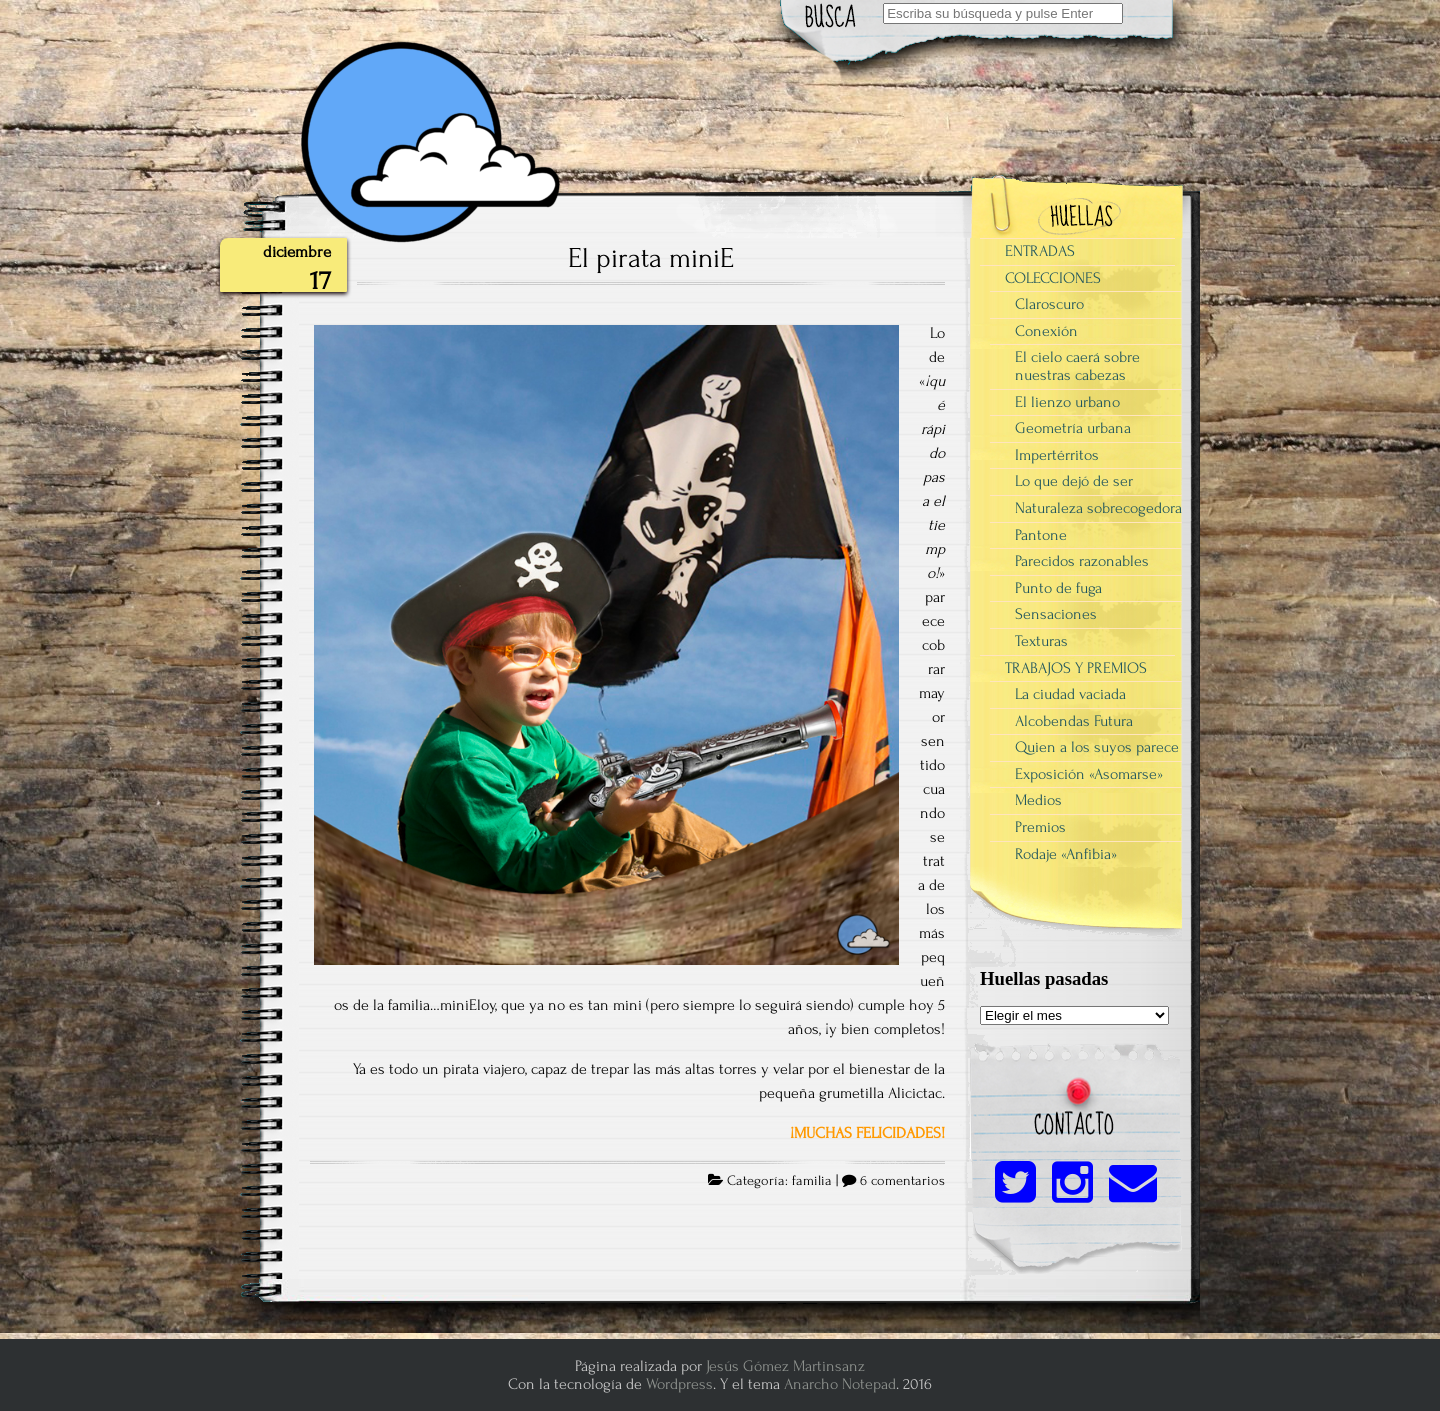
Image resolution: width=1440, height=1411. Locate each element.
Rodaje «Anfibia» (1066, 854)
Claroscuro (1049, 304)
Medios (1038, 800)
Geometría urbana (1073, 428)
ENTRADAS (1040, 251)
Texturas (1041, 641)
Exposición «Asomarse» (1089, 774)
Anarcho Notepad (840, 1384)
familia (812, 1181)
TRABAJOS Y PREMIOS (1076, 668)
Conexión (1046, 331)
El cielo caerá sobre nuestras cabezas (1077, 366)
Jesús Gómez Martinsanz (785, 1366)
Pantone (1041, 535)
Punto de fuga (1058, 588)
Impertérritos (1057, 455)
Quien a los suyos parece (1097, 747)
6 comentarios (902, 1181)
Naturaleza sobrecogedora (1098, 508)
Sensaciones (1056, 614)
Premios (1040, 827)
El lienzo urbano (1067, 402)
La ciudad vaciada (1070, 694)
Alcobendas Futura (1074, 721)
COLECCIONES (1053, 278)
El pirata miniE (651, 258)
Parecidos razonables (1082, 561)
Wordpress (679, 1384)
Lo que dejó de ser (1074, 481)
